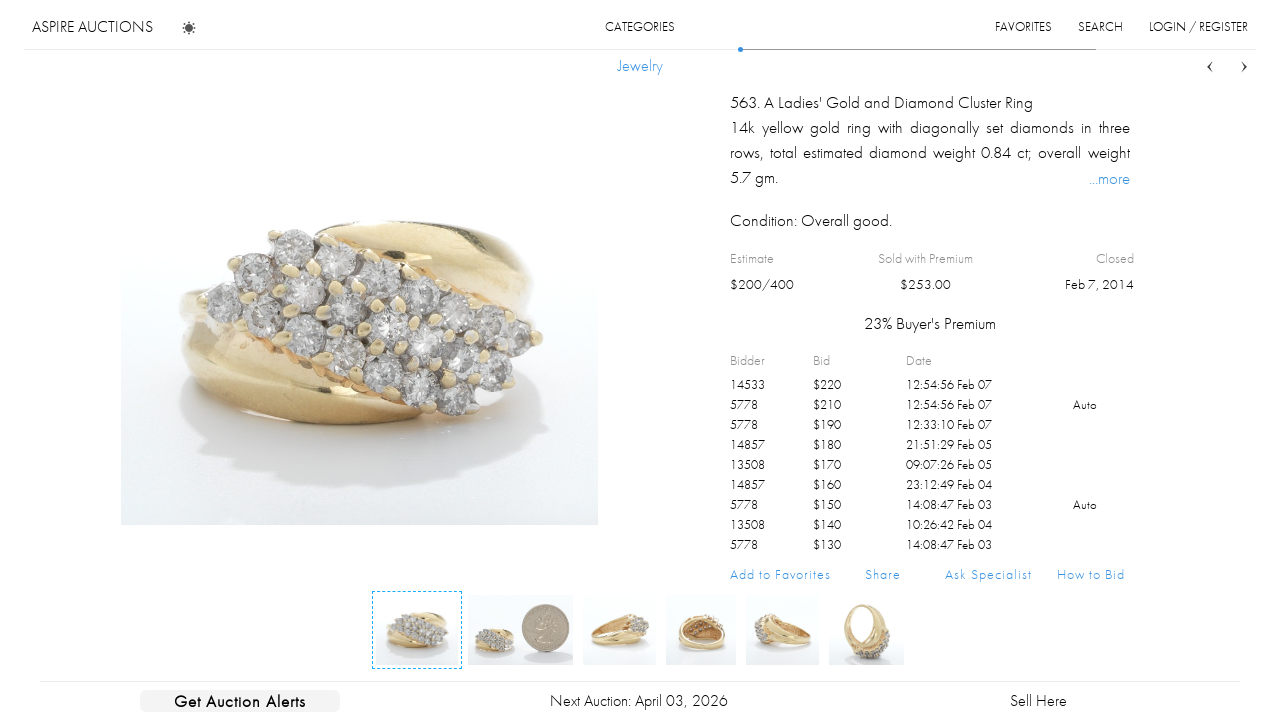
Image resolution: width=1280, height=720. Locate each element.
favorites (1023, 26)
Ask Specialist (988, 574)
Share (883, 574)
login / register (1198, 26)
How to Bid (1091, 574)
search (1100, 26)
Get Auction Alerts (240, 701)
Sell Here (1038, 700)
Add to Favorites (780, 574)
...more (1109, 178)
